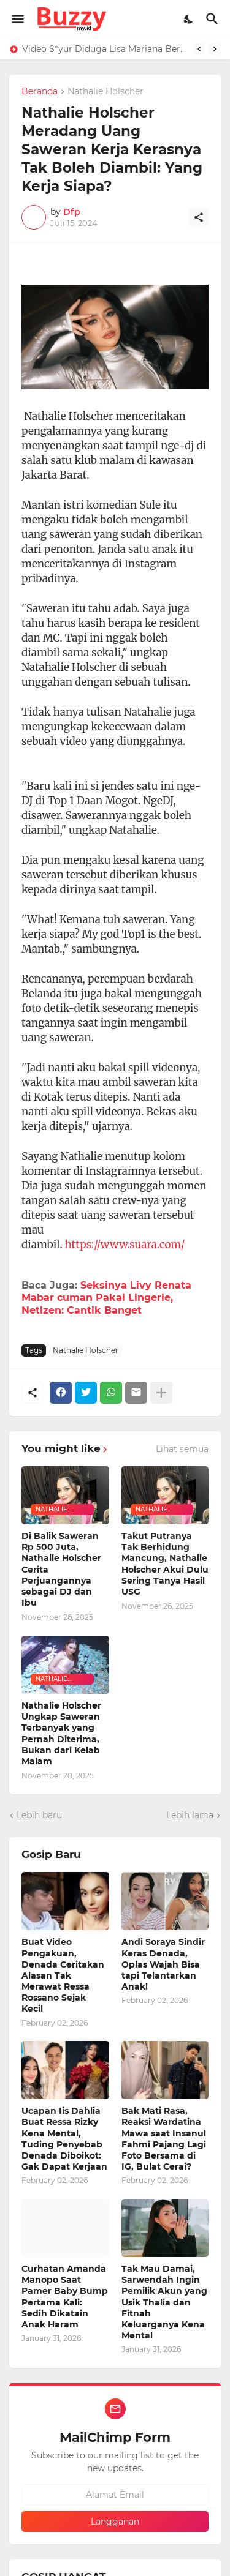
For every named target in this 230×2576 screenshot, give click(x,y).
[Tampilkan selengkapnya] (161, 1393)
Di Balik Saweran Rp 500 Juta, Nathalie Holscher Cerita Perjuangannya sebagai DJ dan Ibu (61, 1569)
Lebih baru (39, 1815)
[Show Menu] (17, 19)
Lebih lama (189, 1815)
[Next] (215, 49)
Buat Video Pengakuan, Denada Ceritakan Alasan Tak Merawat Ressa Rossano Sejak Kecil (62, 1975)
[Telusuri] (213, 19)
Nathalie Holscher (105, 92)
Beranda (39, 92)
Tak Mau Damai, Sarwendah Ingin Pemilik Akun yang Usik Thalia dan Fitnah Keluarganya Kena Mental (164, 2302)
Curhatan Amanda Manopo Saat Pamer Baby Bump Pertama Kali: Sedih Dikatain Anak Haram (64, 2296)
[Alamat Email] (115, 2494)
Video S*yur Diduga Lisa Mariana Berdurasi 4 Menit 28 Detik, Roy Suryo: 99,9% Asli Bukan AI (104, 48)
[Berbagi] (199, 217)
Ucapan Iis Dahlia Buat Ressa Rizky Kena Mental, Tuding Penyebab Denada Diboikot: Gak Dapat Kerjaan (64, 2138)
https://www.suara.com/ (125, 1244)
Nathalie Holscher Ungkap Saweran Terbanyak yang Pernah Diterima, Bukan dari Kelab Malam (61, 1733)
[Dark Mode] (188, 19)
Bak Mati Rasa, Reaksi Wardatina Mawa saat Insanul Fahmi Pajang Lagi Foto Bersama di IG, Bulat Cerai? (163, 2138)
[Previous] (199, 49)
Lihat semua (182, 1449)
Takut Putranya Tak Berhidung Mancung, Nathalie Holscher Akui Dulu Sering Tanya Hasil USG (165, 1563)
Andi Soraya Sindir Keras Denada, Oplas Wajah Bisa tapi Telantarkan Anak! (163, 1964)
